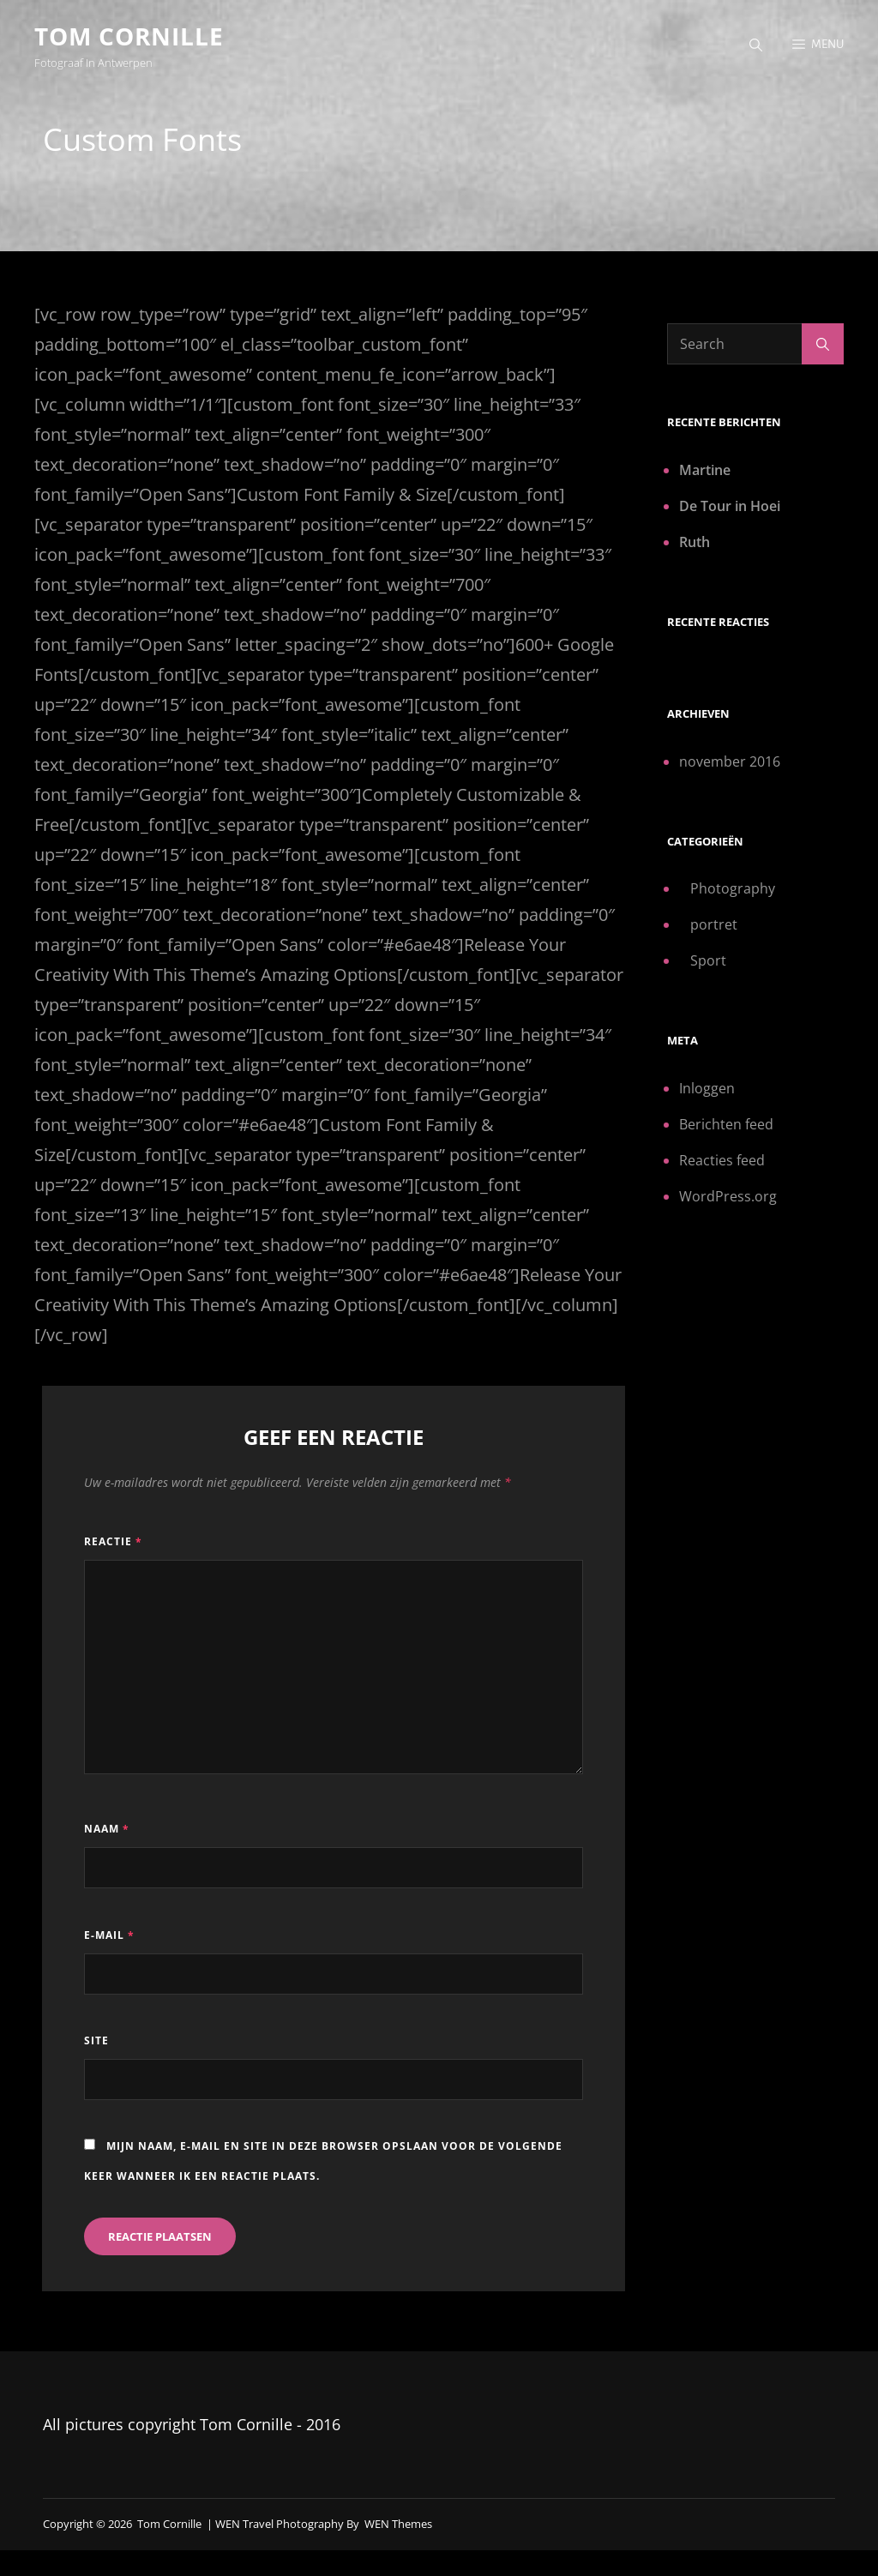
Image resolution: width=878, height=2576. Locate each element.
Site (96, 2042)
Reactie (113, 1543)
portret (713, 927)
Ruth (694, 543)
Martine (705, 471)
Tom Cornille (129, 36)
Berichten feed (726, 1125)
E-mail (109, 1936)
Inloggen (707, 1089)
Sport (708, 963)
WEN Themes (398, 2525)
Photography (732, 891)
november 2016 (729, 763)
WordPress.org (728, 1198)
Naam (106, 1831)
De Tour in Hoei (729, 507)
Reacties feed (722, 1162)
